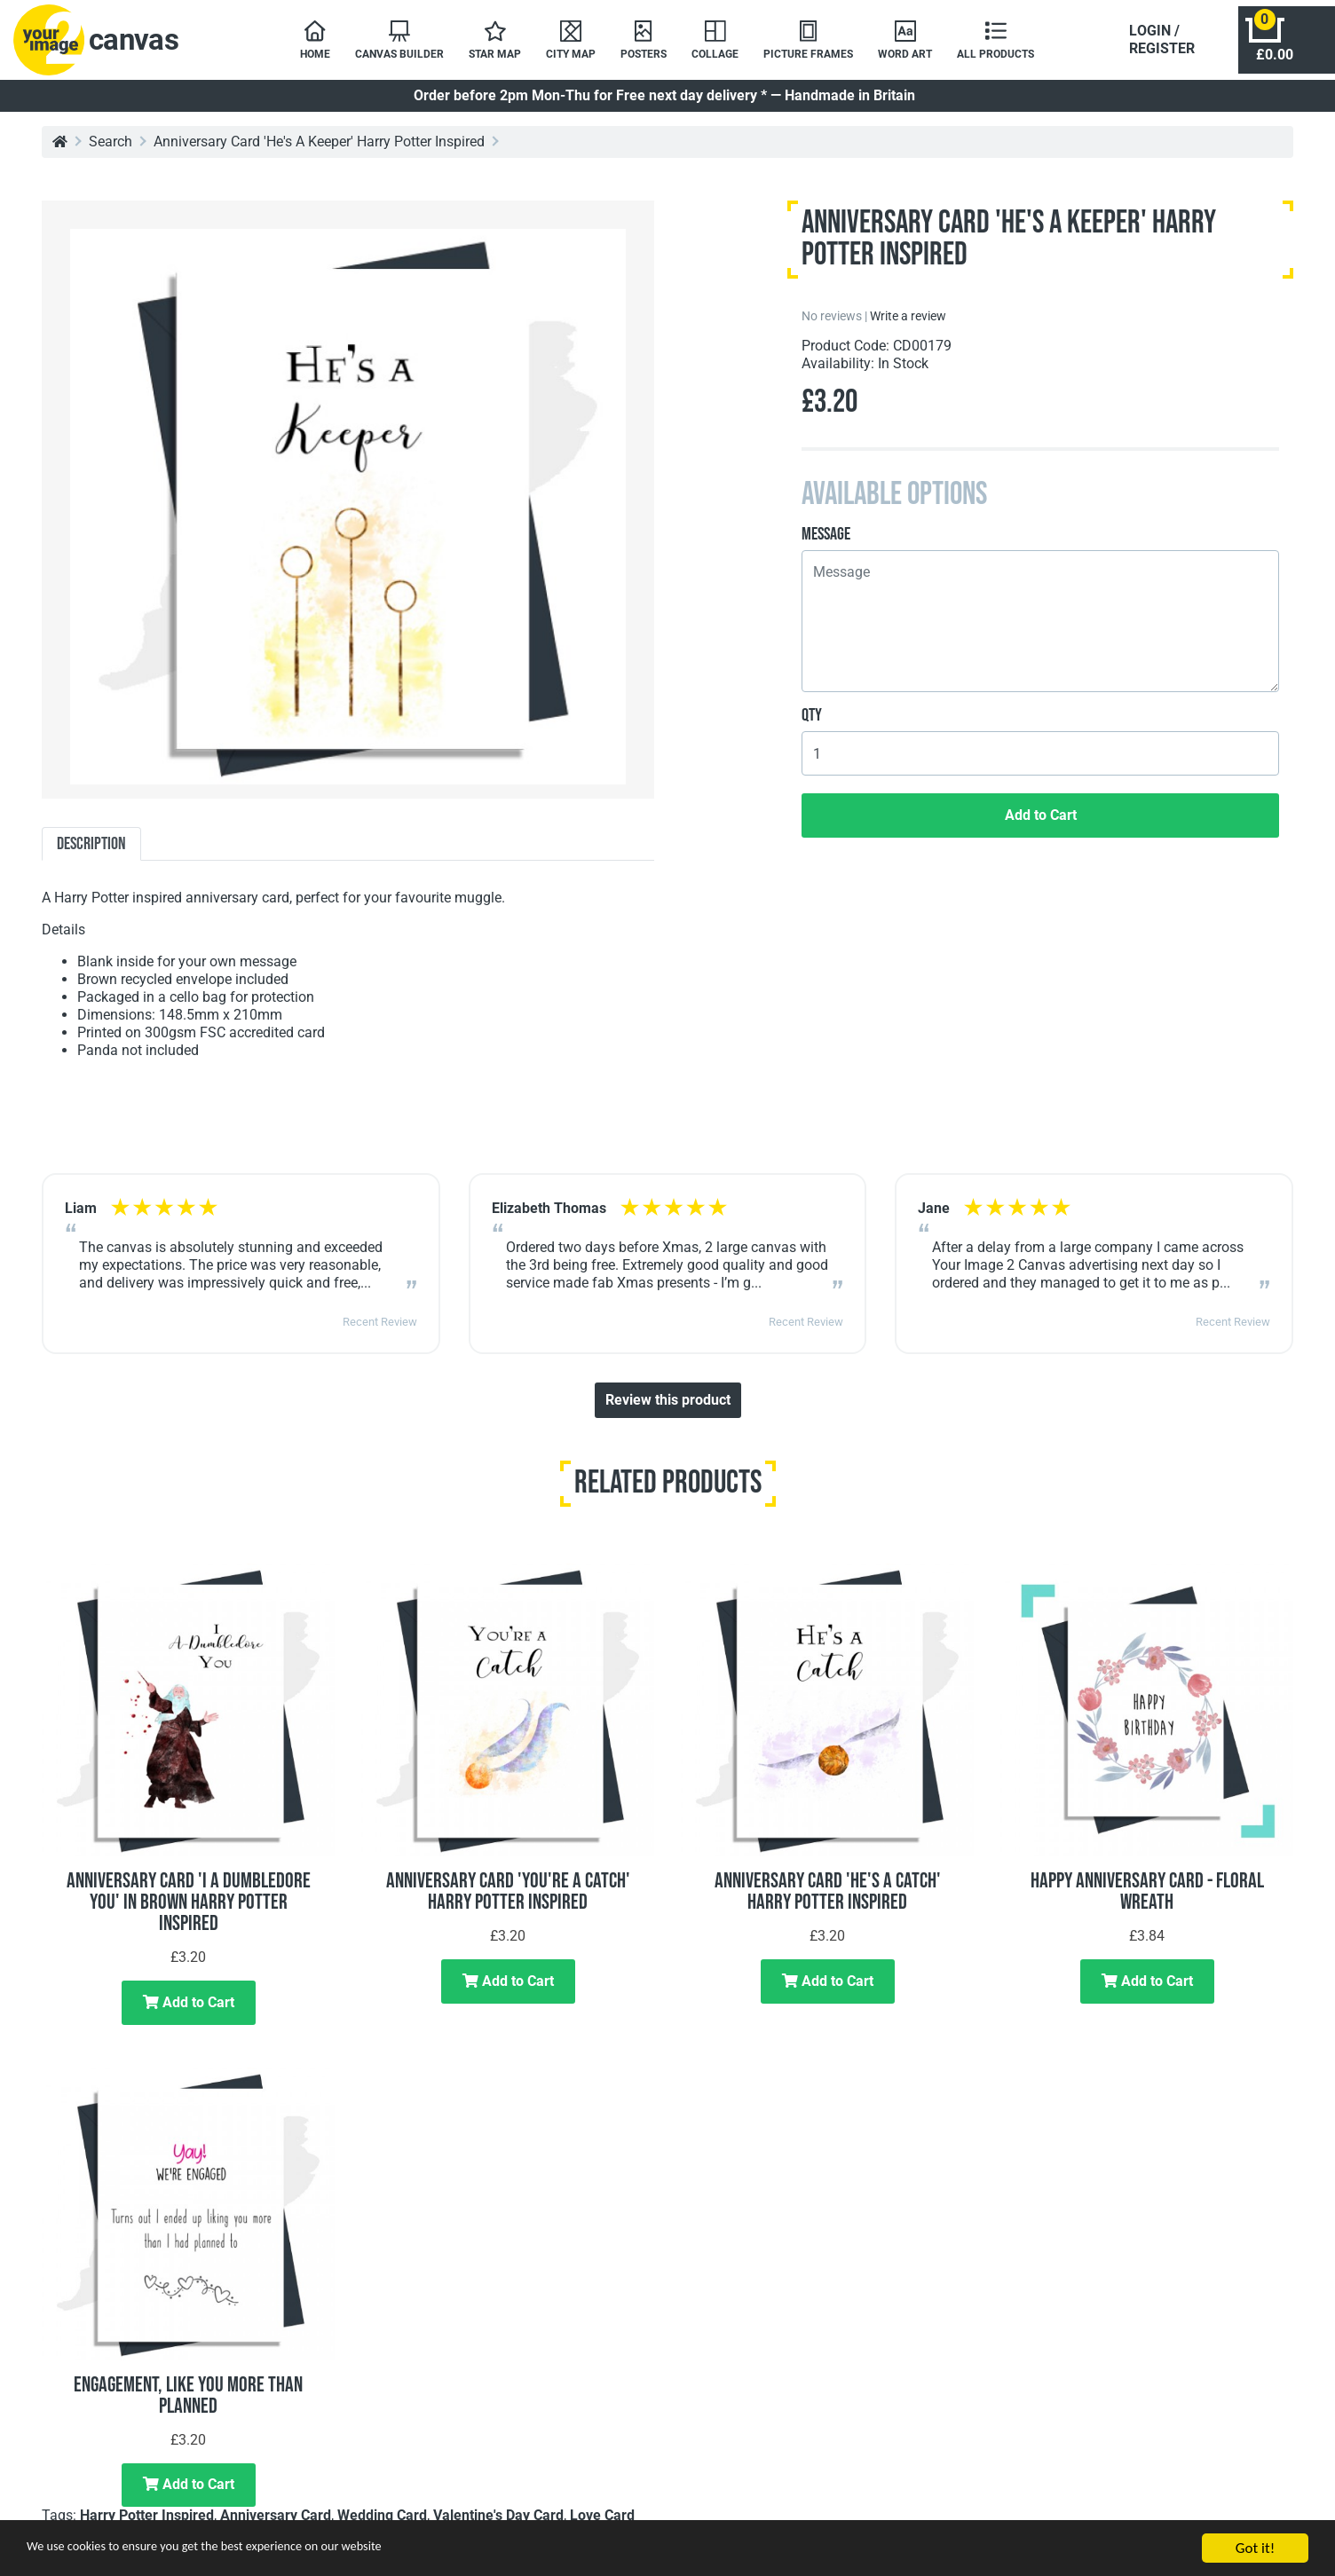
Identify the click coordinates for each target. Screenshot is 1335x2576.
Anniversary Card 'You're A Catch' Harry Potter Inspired (508, 1900)
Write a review (908, 325)
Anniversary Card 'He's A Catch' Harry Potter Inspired (828, 1900)
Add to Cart (1041, 823)
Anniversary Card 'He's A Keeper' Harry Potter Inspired (319, 150)
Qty (812, 724)
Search (110, 150)
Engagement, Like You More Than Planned (188, 2404)
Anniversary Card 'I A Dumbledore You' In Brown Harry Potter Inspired (189, 1911)
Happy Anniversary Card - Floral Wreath (1147, 1900)
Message (826, 543)
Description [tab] (91, 852)
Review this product (668, 1408)
